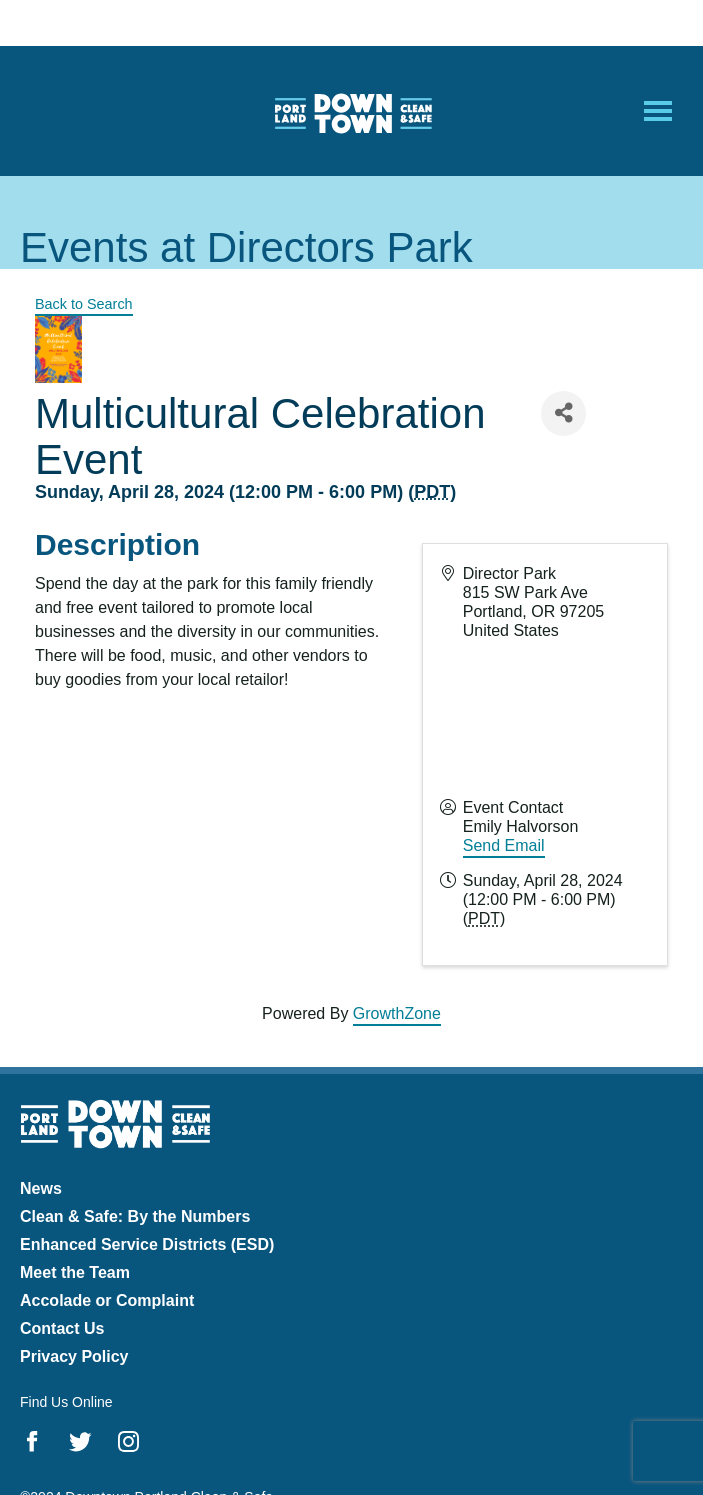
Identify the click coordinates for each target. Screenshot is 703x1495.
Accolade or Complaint (107, 1300)
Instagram (128, 1442)
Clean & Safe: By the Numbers (135, 1216)
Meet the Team (75, 1272)
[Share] (563, 413)
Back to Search (84, 304)
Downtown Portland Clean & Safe (352, 111)
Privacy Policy (74, 1356)
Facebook (32, 1442)
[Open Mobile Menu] (658, 111)
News (41, 1188)
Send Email (504, 845)
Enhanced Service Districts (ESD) (147, 1244)
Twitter (80, 1442)
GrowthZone (397, 1013)
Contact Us (62, 1328)
